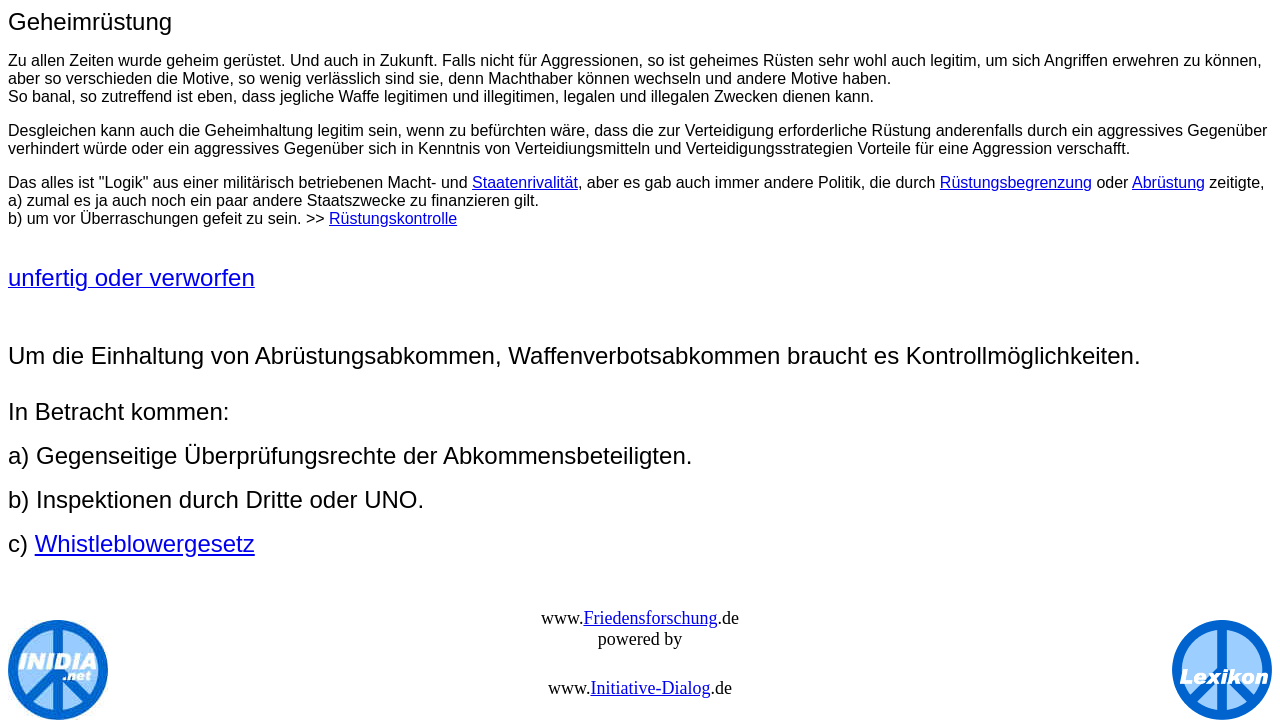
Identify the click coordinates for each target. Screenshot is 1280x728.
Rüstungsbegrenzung (1016, 182)
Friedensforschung (650, 618)
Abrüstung (1168, 182)
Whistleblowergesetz (145, 543)
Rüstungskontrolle (393, 218)
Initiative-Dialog (650, 688)
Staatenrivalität (525, 182)
